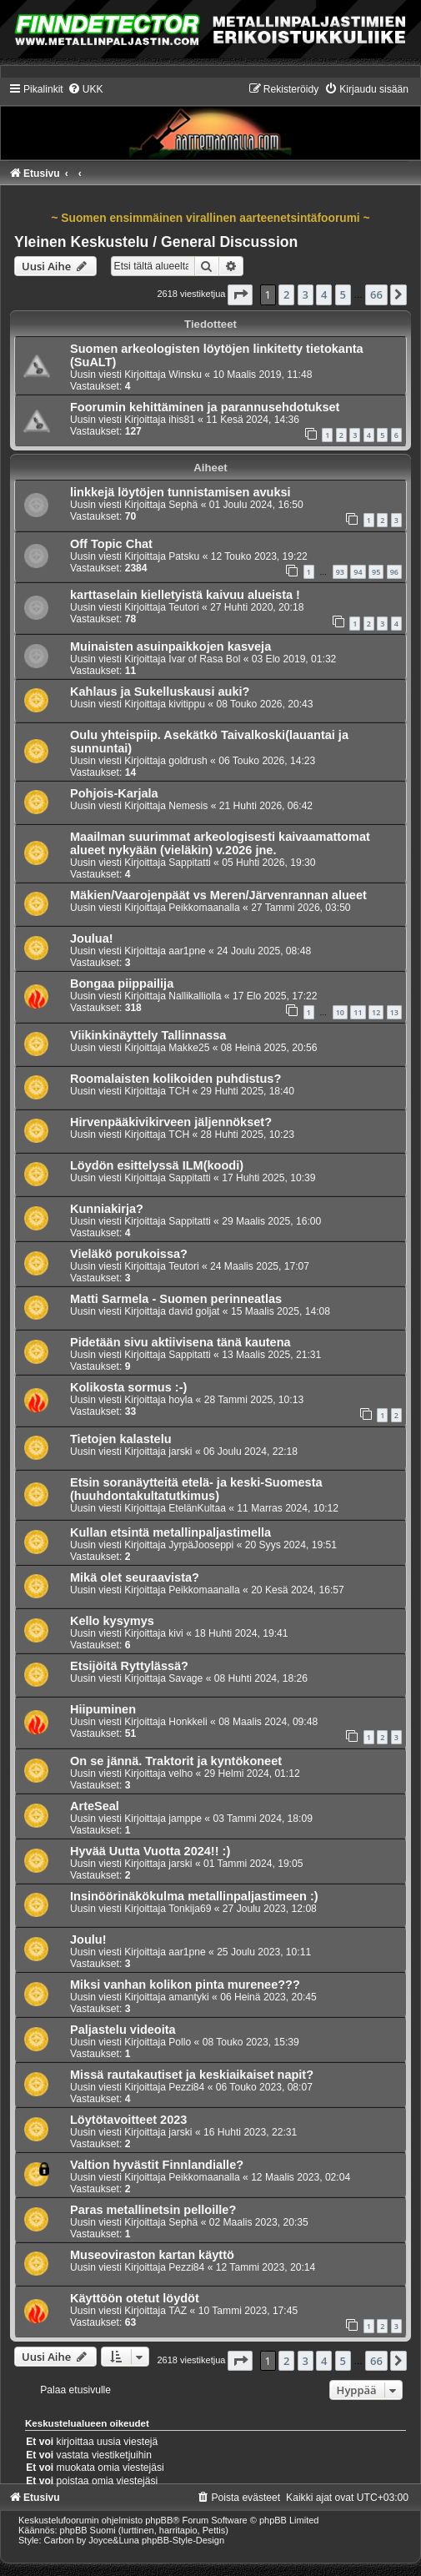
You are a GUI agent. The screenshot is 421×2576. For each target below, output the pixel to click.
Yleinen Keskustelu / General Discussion (156, 242)
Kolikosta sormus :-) (128, 1387)
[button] (240, 294)
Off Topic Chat (111, 544)
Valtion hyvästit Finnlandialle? (156, 2164)
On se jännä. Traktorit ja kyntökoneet (176, 1761)
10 (340, 1012)
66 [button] (376, 294)
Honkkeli (187, 1722)
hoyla (180, 1400)
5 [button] (343, 294)
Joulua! (91, 938)
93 (340, 571)
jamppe (185, 1818)
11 (357, 1012)
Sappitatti (189, 862)
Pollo (179, 2042)
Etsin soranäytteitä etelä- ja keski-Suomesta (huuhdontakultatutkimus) (196, 1489)
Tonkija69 (189, 1908)
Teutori (183, 607)
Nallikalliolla (194, 996)
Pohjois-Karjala (114, 793)
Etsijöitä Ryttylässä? (129, 1666)
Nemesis (188, 806)
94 (357, 571)
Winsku (185, 374)
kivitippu (186, 704)
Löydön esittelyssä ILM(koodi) (156, 1165)
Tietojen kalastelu (121, 1439)
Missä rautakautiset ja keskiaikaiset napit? (191, 2074)
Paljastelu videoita (123, 2029)
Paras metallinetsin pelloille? (153, 2209)
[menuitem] (85, 89)
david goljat (193, 1311)
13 (394, 1012)
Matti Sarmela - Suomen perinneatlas (176, 1299)
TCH (178, 1091)
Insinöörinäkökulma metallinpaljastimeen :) (194, 1896)
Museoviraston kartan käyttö (152, 2255)
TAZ (177, 2311)
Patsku (183, 556)
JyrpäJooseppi (200, 1545)
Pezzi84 (186, 2087)
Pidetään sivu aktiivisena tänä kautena (180, 1342)
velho (180, 1773)
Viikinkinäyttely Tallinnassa (148, 1035)
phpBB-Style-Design (183, 2540)
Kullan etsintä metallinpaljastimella (170, 1532)
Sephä (183, 505)
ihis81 (181, 419)
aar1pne (186, 951)
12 (376, 1012)
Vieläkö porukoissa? (129, 1253)
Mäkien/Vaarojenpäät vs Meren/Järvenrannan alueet (218, 895)
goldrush (187, 761)
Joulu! (88, 1939)
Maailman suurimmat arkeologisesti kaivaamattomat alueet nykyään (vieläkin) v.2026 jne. (220, 843)
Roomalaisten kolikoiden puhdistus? (175, 1078)
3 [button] (305, 294)
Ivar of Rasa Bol (204, 659)
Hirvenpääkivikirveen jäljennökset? (171, 1122)
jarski (180, 1451)
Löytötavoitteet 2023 (128, 2119)
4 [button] (324, 294)
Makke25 (188, 1048)
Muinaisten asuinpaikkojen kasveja (170, 646)
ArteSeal (94, 1806)
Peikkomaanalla (203, 907)
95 (376, 571)
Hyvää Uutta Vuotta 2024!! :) (150, 1851)
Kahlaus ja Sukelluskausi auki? (159, 691)
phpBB (159, 2520)
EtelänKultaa (197, 1508)
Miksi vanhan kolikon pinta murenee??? (185, 1984)
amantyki (188, 1997)
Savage (185, 1678)
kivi (175, 1633)
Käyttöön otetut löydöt (134, 2298)
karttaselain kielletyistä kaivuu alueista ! (185, 594)
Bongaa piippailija (121, 983)
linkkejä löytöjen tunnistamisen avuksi (180, 492)
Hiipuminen (103, 1709)
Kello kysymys (112, 1621)
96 (394, 571)
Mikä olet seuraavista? (134, 1577)
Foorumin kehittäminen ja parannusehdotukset (204, 407)
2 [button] (286, 294)
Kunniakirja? (106, 1208)
